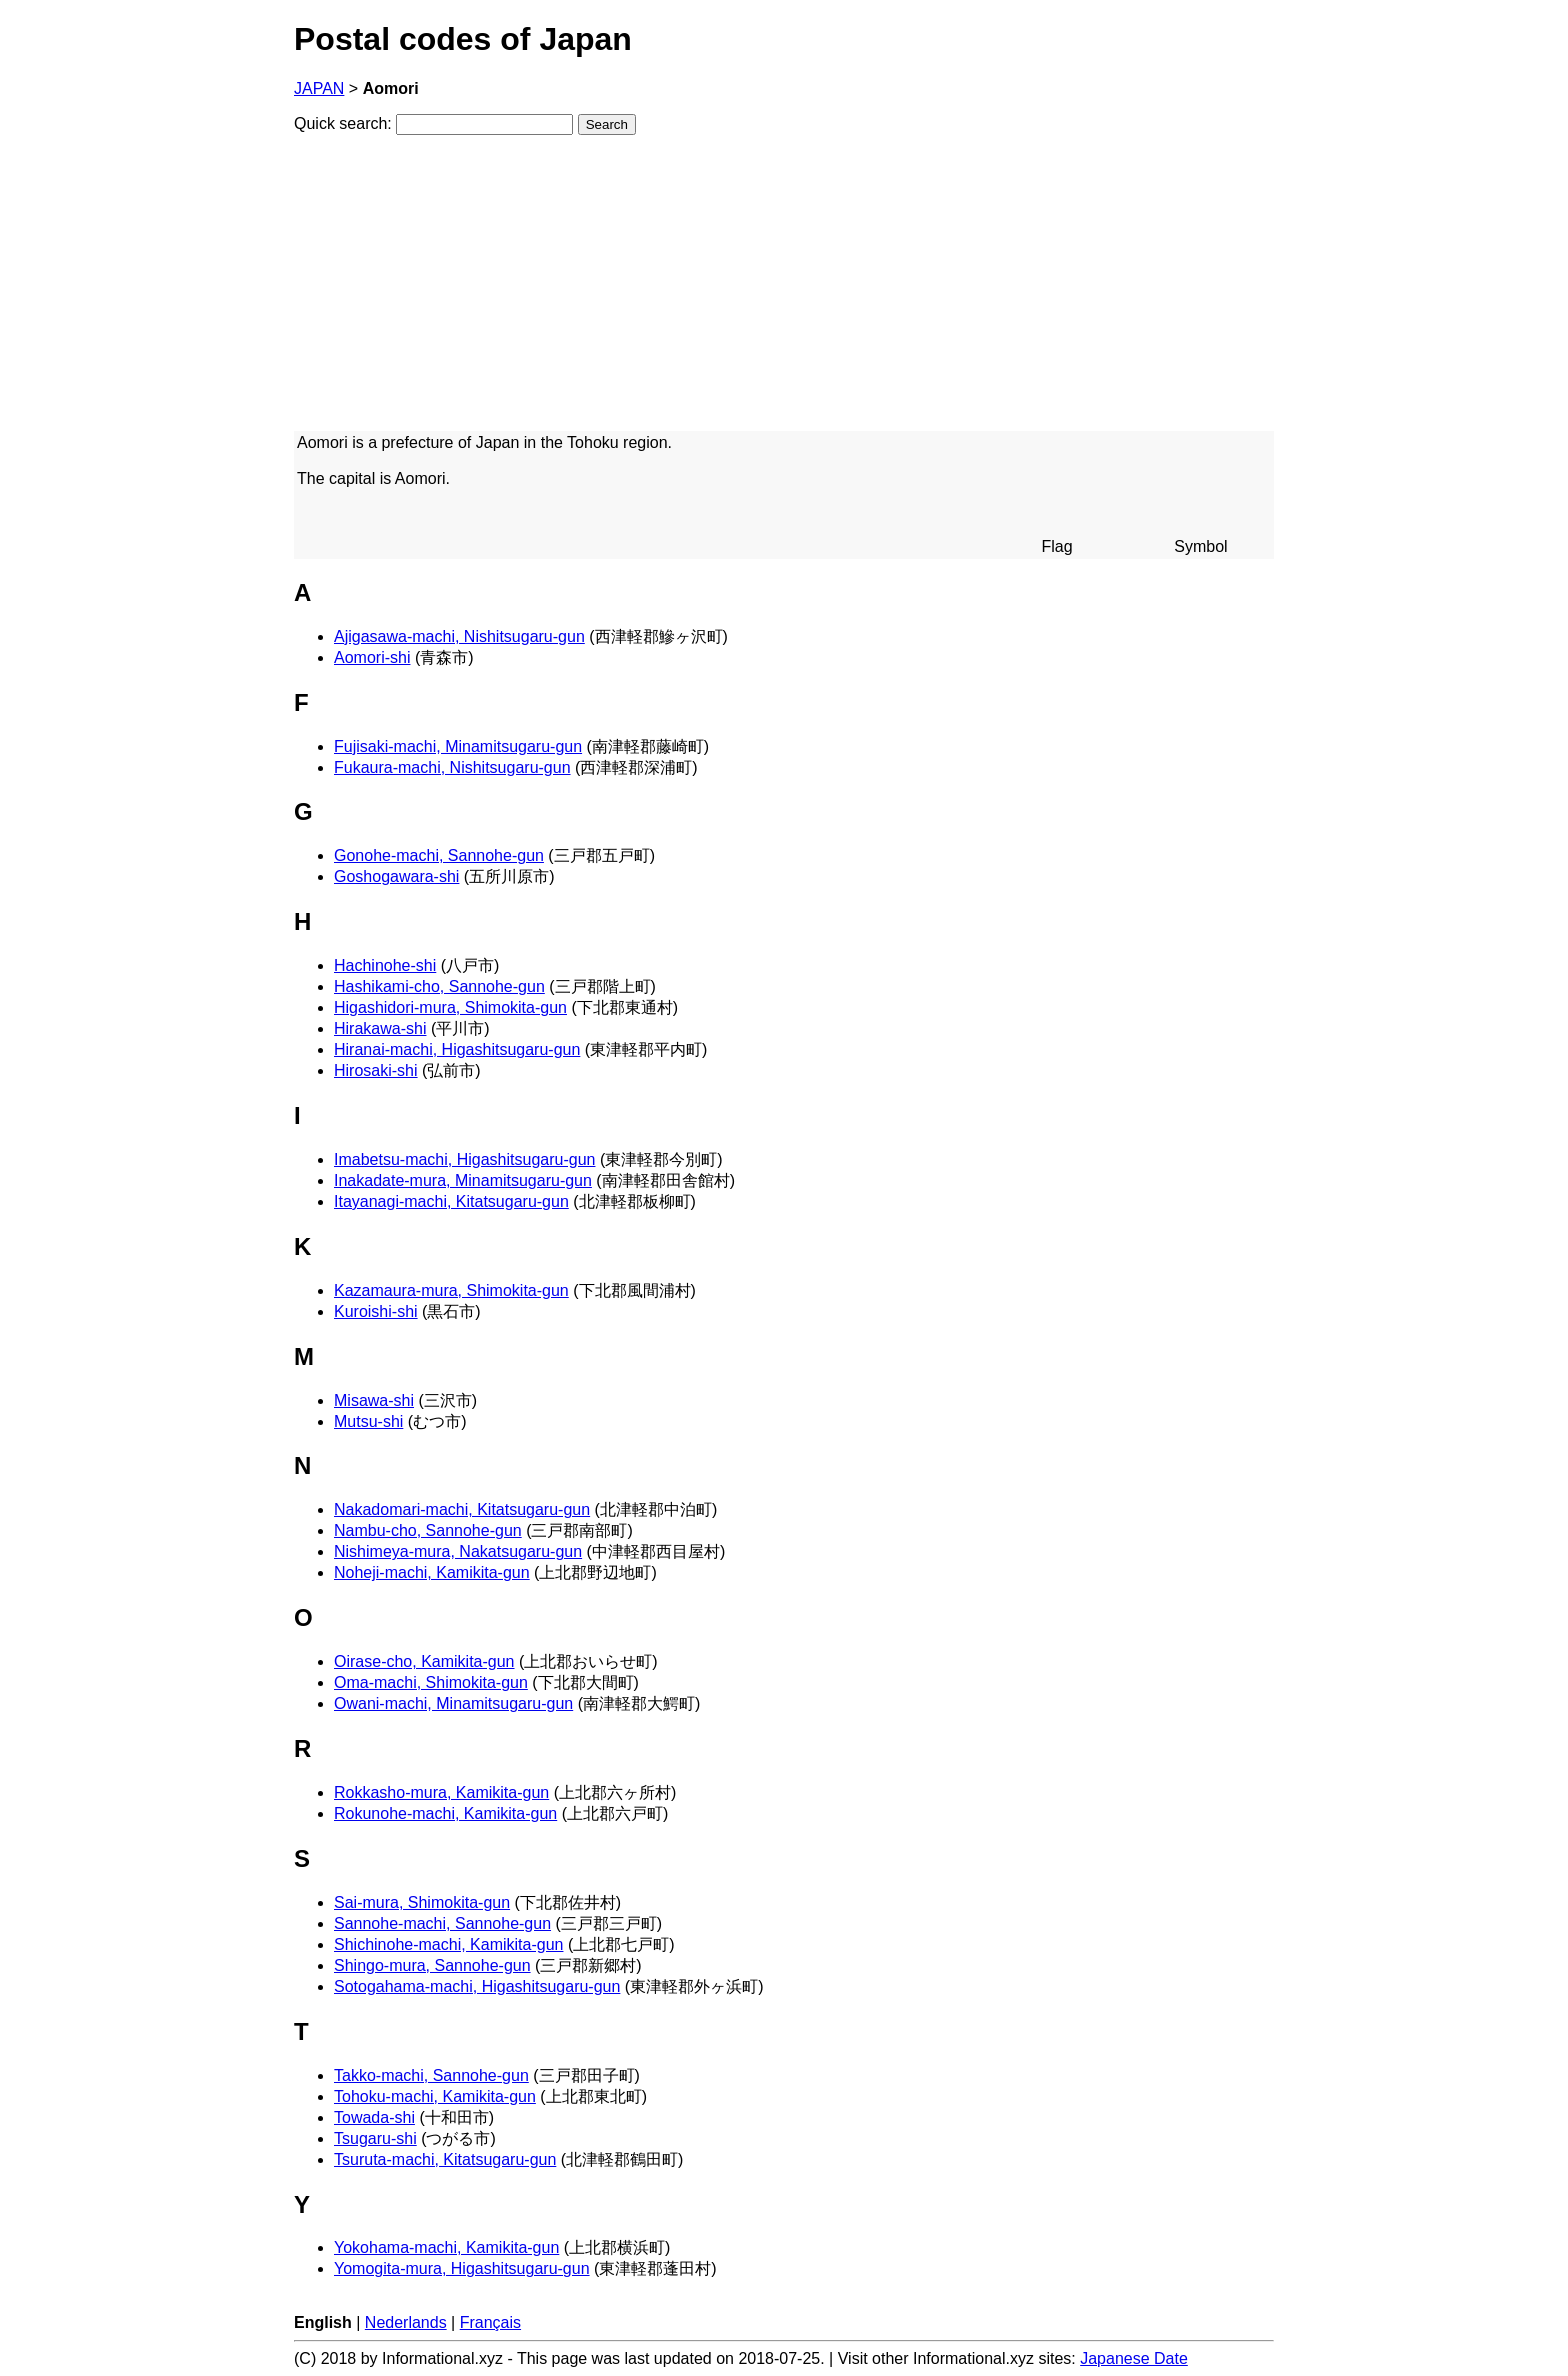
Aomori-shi (372, 657)
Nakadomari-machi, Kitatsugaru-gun (462, 1509)
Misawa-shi (374, 1400)
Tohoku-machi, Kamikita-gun (435, 2096)
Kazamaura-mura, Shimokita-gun (451, 1290)
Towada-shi (374, 2117)
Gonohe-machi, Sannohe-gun (439, 855)
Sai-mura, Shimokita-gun (422, 1902)
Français (490, 2322)
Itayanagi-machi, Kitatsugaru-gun (451, 1201)
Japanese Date (1134, 2358)
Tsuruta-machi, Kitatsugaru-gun (445, 2159)
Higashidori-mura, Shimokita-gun (450, 1007)
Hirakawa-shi (380, 1028)
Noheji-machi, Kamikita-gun (432, 1572)
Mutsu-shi (368, 1421)
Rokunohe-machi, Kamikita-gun (445, 1813)
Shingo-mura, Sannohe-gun (432, 1965)
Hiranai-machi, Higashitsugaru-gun (457, 1049)
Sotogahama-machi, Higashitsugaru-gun (477, 1986)
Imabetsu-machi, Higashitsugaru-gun (464, 1159)
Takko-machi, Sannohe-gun (431, 2075)
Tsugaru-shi (375, 2138)
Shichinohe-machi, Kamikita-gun (448, 1944)
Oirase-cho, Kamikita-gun (424, 1661)
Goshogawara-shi (396, 876)
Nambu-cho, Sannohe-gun (428, 1530)
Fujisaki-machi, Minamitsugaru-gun (458, 746)
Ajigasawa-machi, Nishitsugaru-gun (459, 636)
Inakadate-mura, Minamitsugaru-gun (463, 1180)
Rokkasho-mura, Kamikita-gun (441, 1792)
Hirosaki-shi (376, 1070)
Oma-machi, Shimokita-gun (431, 1682)
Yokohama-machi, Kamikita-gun (446, 2247)
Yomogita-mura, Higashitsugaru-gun (462, 2268)
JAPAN (319, 88)
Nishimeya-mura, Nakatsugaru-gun (458, 1551)
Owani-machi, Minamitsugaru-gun (453, 1703)
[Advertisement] (784, 291)
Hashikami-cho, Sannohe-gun (439, 986)
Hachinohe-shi (385, 965)
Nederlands (406, 2322)
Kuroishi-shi (376, 1311)
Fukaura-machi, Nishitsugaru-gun (452, 767)
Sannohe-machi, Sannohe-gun (442, 1923)
